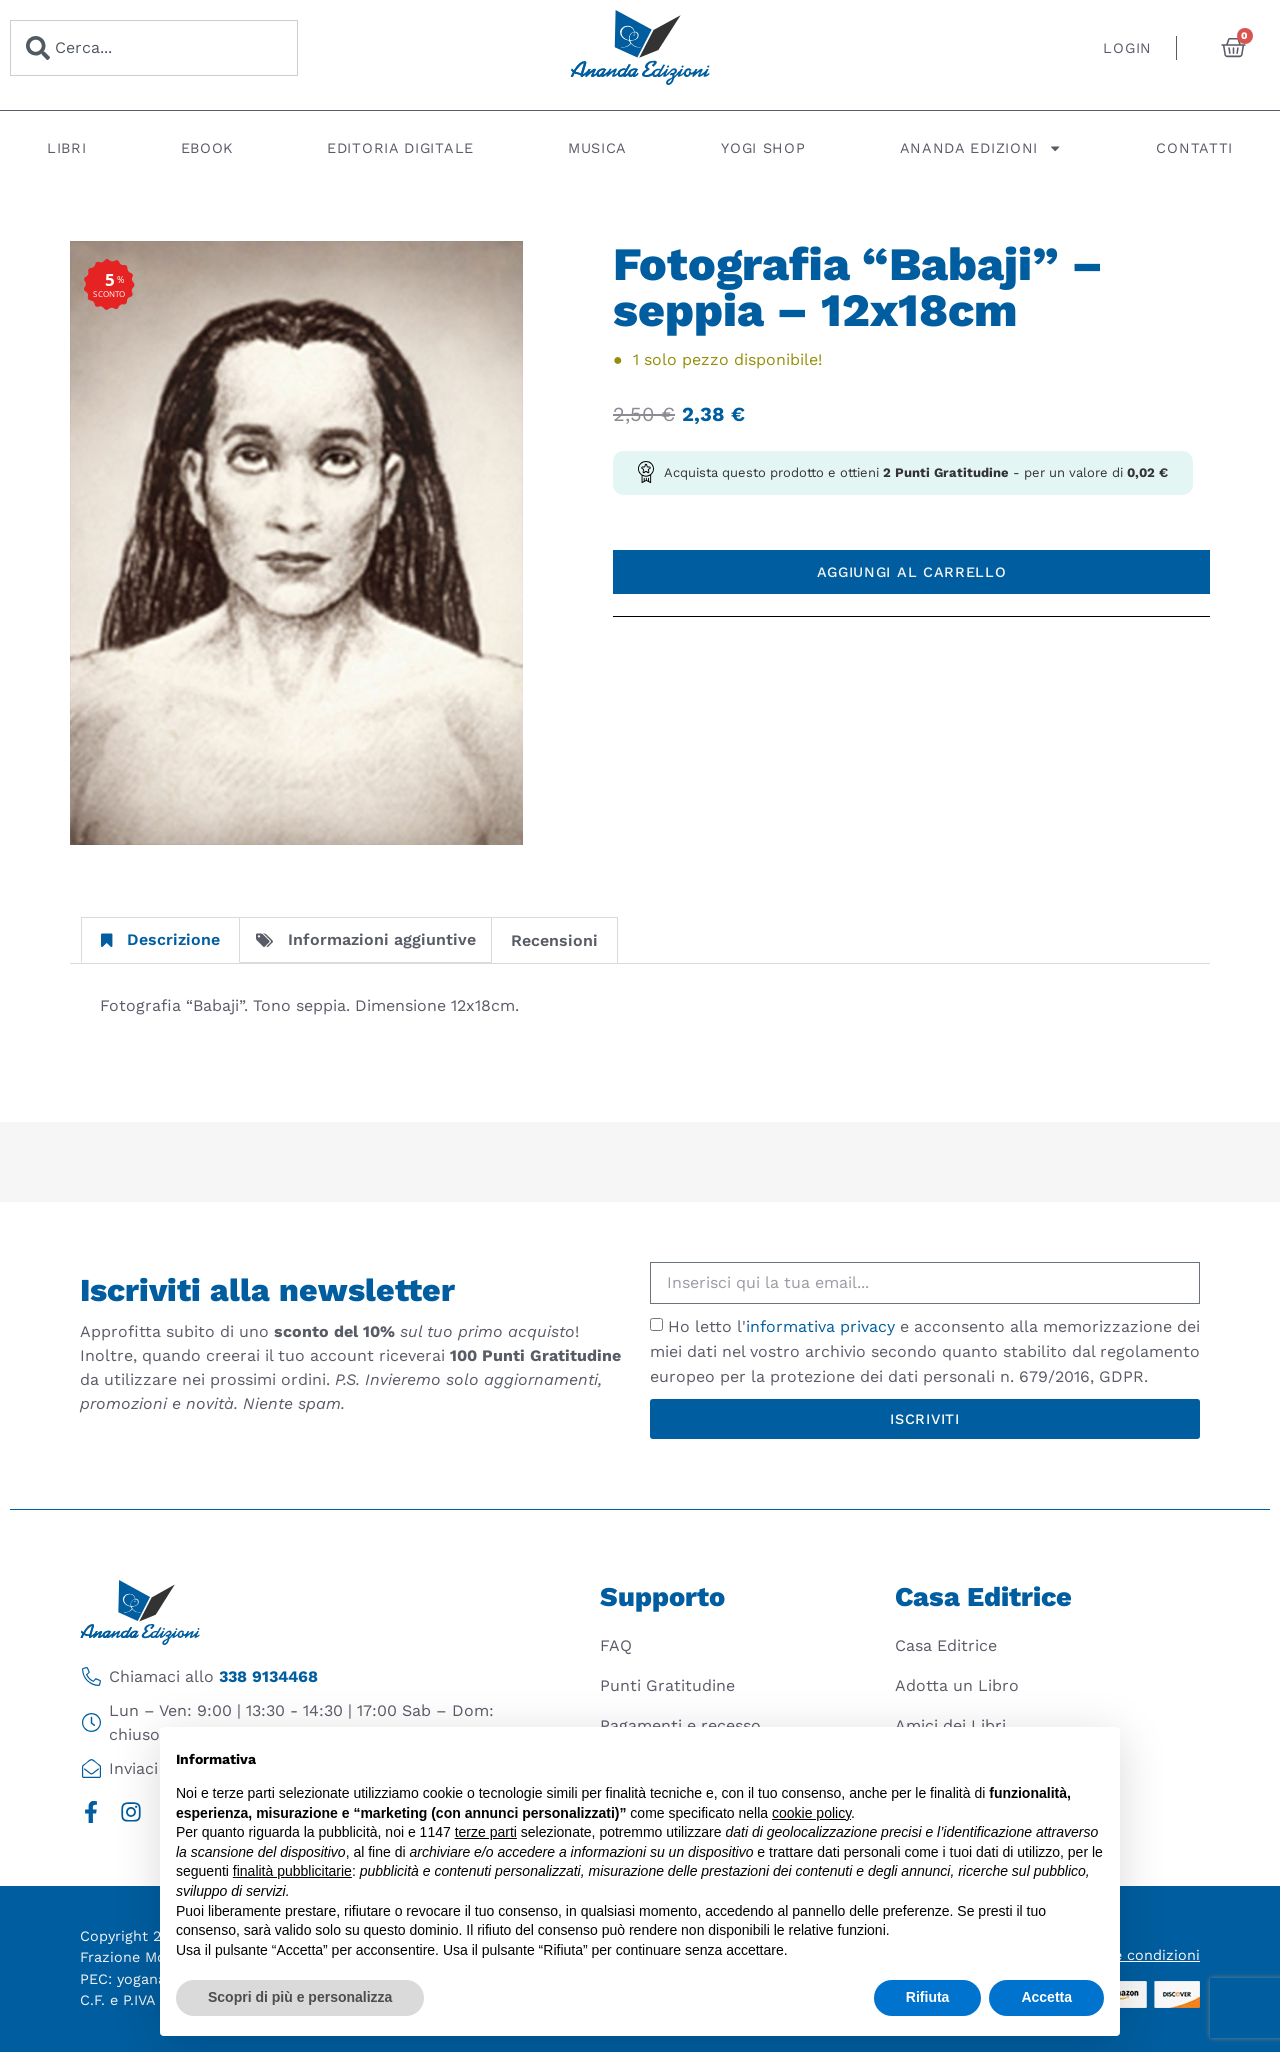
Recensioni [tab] (554, 940)
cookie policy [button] (811, 1813)
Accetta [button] (1046, 1997)
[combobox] (154, 48)
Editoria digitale (400, 148)
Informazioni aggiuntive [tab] (366, 939)
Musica (597, 148)
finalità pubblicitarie (292, 1871)
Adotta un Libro (957, 1685)
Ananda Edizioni (981, 148)
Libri (67, 148)
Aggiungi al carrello (912, 572)
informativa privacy (820, 1326)
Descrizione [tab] (160, 939)
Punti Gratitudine (667, 1685)
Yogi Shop (763, 148)
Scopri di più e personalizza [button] (300, 1997)
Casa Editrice (946, 1645)
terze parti (486, 1832)
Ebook (207, 148)
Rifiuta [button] (928, 1997)
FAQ (616, 1645)
